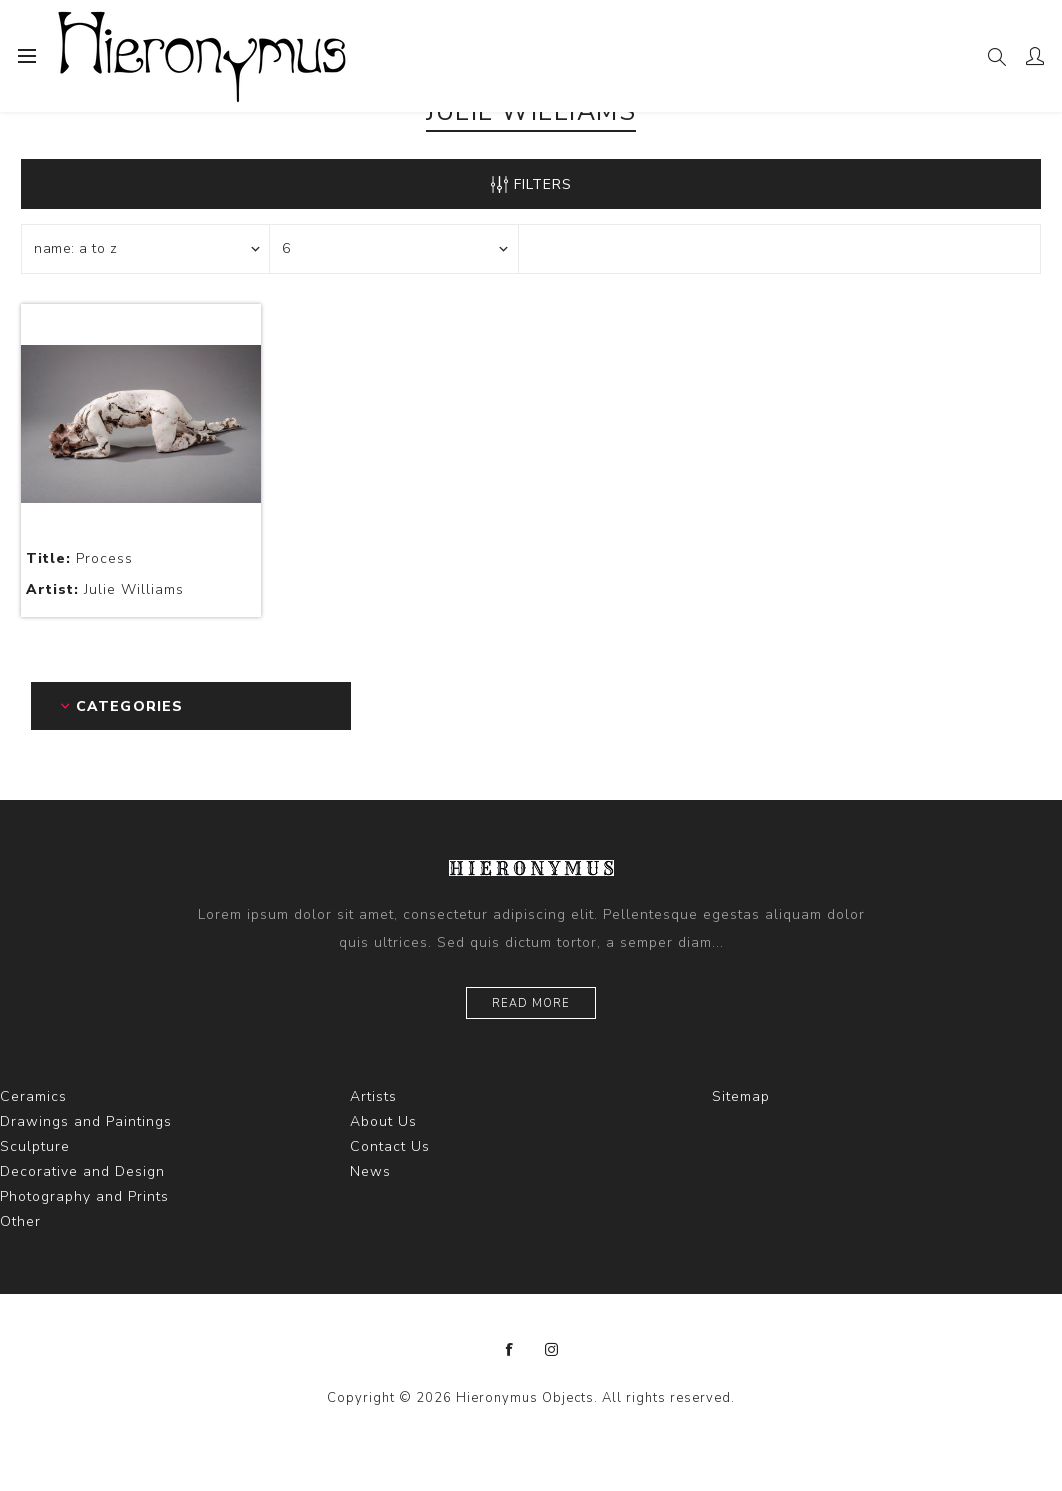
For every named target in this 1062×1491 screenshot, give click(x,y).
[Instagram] (552, 1350)
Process (79, 558)
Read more (531, 1003)
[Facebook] (510, 1350)
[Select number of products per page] (394, 249)
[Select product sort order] (146, 249)
